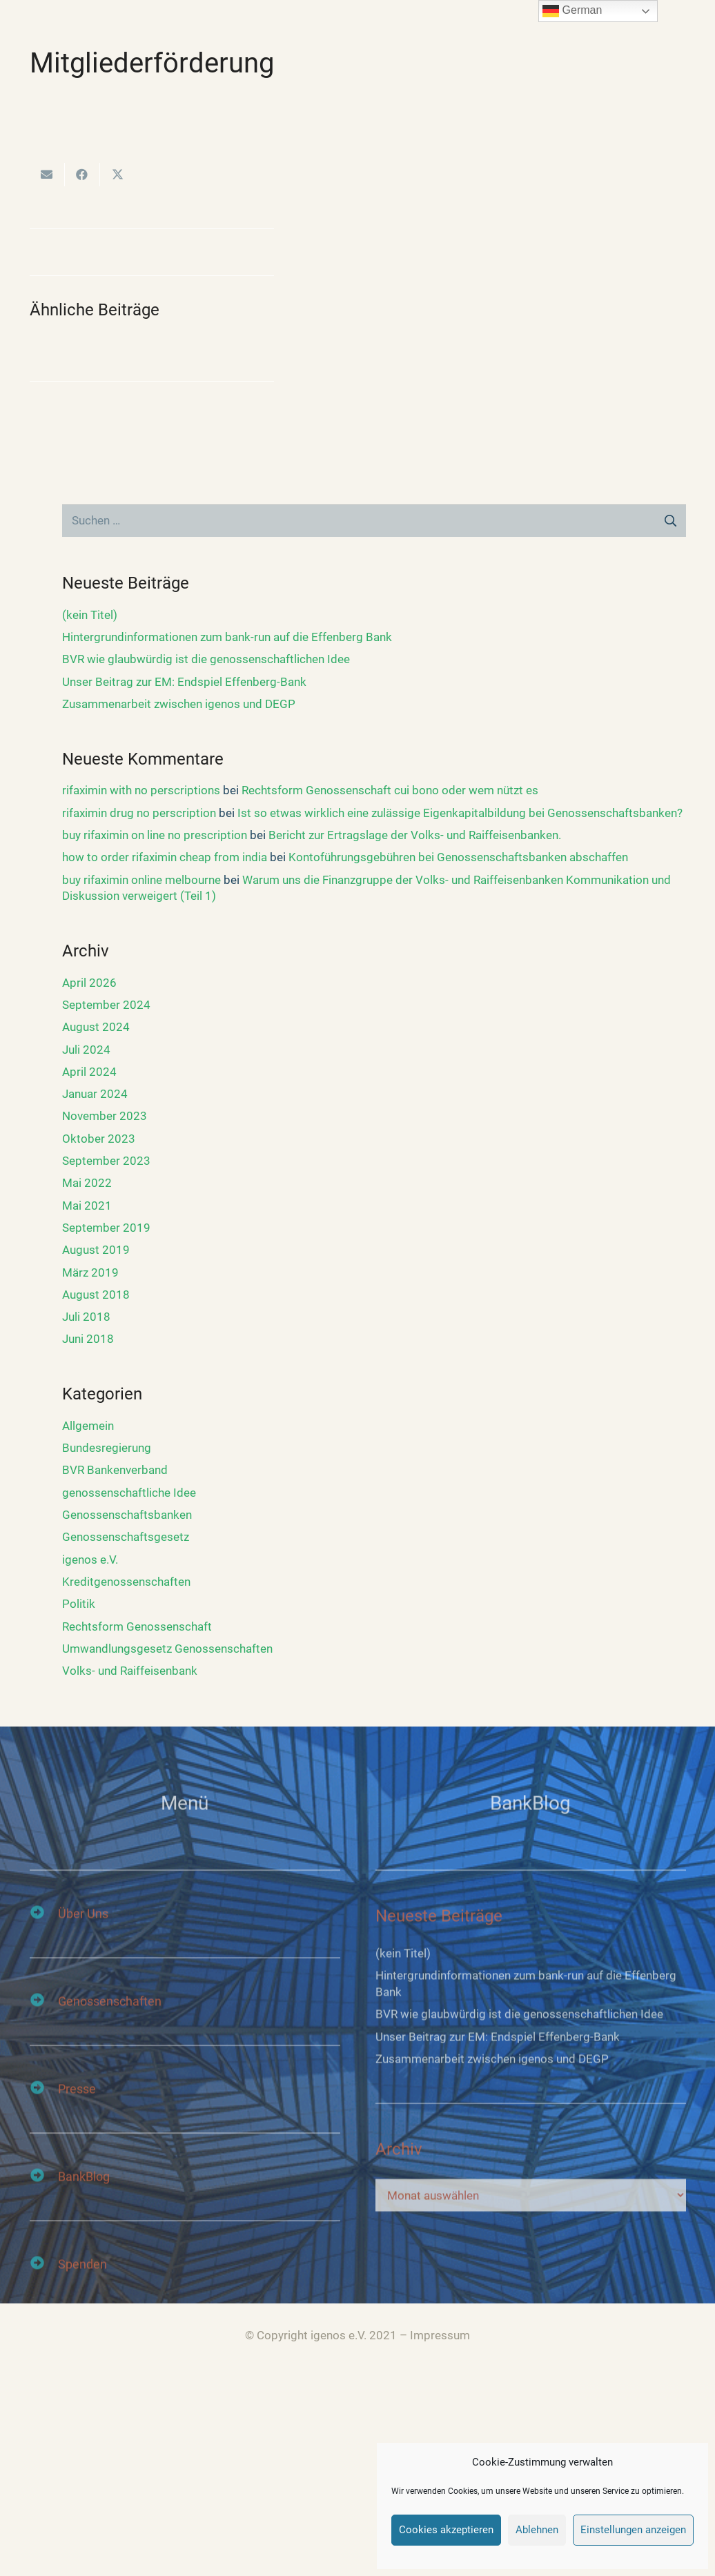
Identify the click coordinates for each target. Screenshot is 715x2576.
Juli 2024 (86, 1049)
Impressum (440, 2335)
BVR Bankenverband (115, 1470)
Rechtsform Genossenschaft (137, 1626)
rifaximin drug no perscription (139, 813)
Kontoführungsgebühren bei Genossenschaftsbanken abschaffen (458, 857)
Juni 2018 (88, 1339)
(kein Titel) (89, 615)
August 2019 (96, 1250)
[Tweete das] (117, 174)
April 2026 (89, 983)
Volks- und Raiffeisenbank (129, 1671)
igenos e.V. (90, 1559)
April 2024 (89, 1072)
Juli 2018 (86, 1317)
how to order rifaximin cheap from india (164, 857)
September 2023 (106, 1161)
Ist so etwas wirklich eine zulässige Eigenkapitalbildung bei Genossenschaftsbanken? (460, 813)
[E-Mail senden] (47, 174)
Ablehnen (537, 2530)
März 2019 (90, 1272)
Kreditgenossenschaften (126, 1582)
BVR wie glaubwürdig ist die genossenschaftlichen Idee (206, 659)
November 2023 (104, 1116)
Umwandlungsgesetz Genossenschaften (167, 1648)
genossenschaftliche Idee (129, 1493)
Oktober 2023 (98, 1139)
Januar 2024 (95, 1094)
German (572, 11)
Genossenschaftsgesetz (125, 1537)
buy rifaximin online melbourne (141, 880)
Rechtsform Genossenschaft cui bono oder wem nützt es (390, 790)
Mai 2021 (87, 1205)
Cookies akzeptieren (446, 2530)
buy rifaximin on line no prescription (154, 835)
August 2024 (96, 1027)
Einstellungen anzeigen (633, 2530)
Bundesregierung (106, 1448)
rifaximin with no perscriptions (141, 790)
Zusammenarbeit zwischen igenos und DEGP (178, 704)
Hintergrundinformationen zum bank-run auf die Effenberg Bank (227, 637)
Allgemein (88, 1426)
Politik (78, 1604)
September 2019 (106, 1228)
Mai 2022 (87, 1183)
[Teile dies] (82, 174)
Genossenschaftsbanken (127, 1515)
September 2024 (106, 1005)
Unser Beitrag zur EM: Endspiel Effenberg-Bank (184, 682)
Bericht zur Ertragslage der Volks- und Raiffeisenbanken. (414, 835)
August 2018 (96, 1294)
